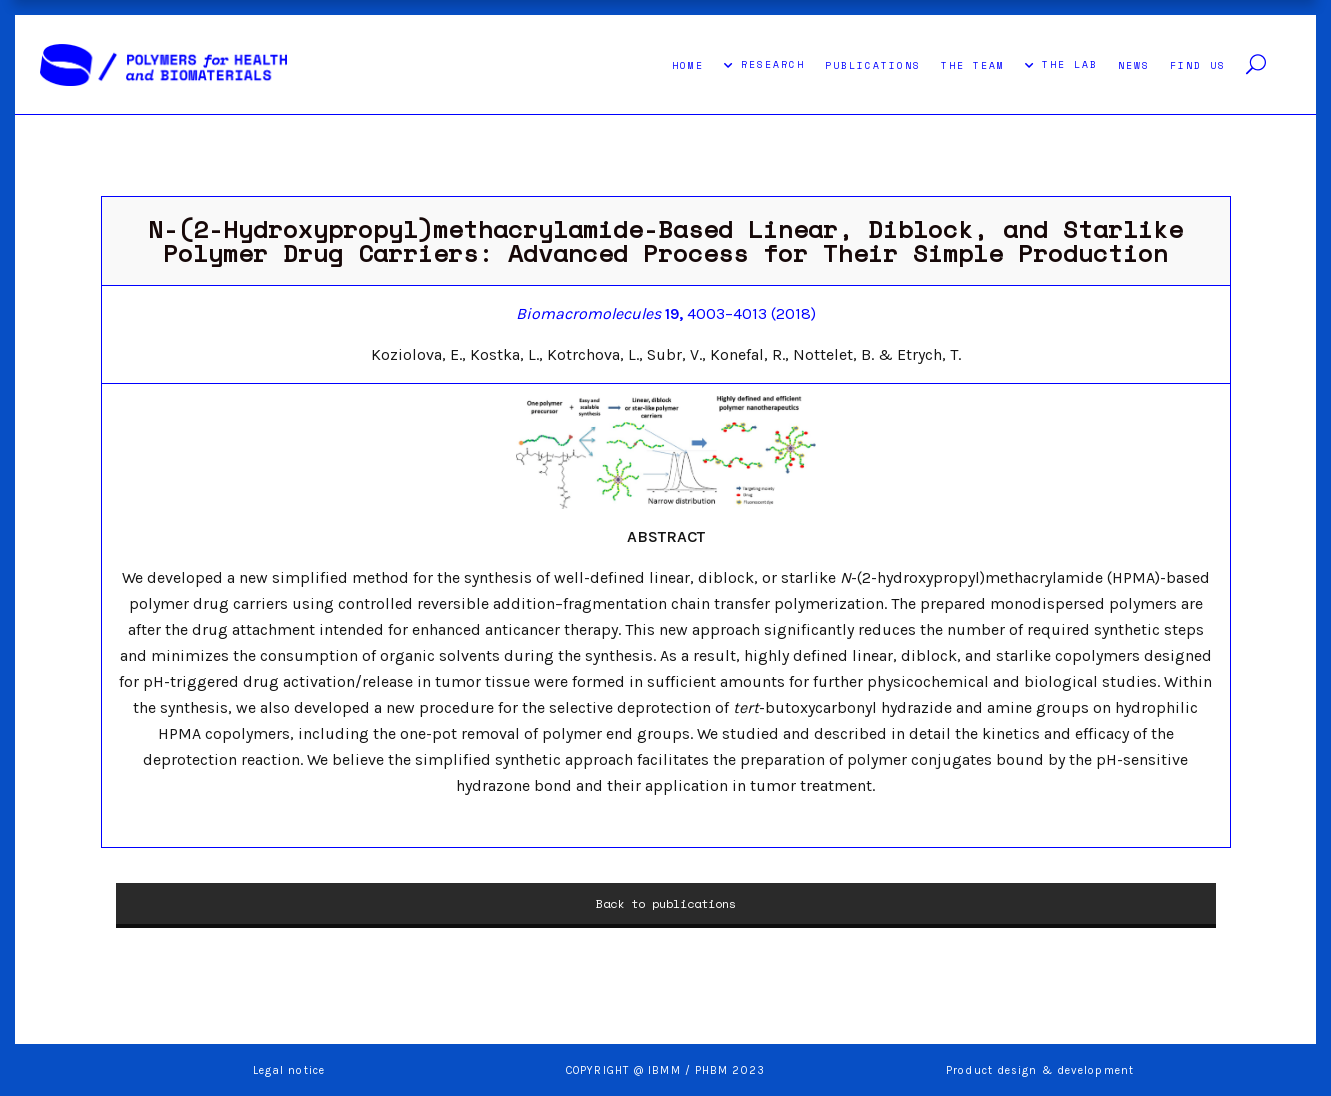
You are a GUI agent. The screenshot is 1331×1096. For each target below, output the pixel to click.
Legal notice (289, 1070)
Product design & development (1042, 1070)
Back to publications (666, 903)
